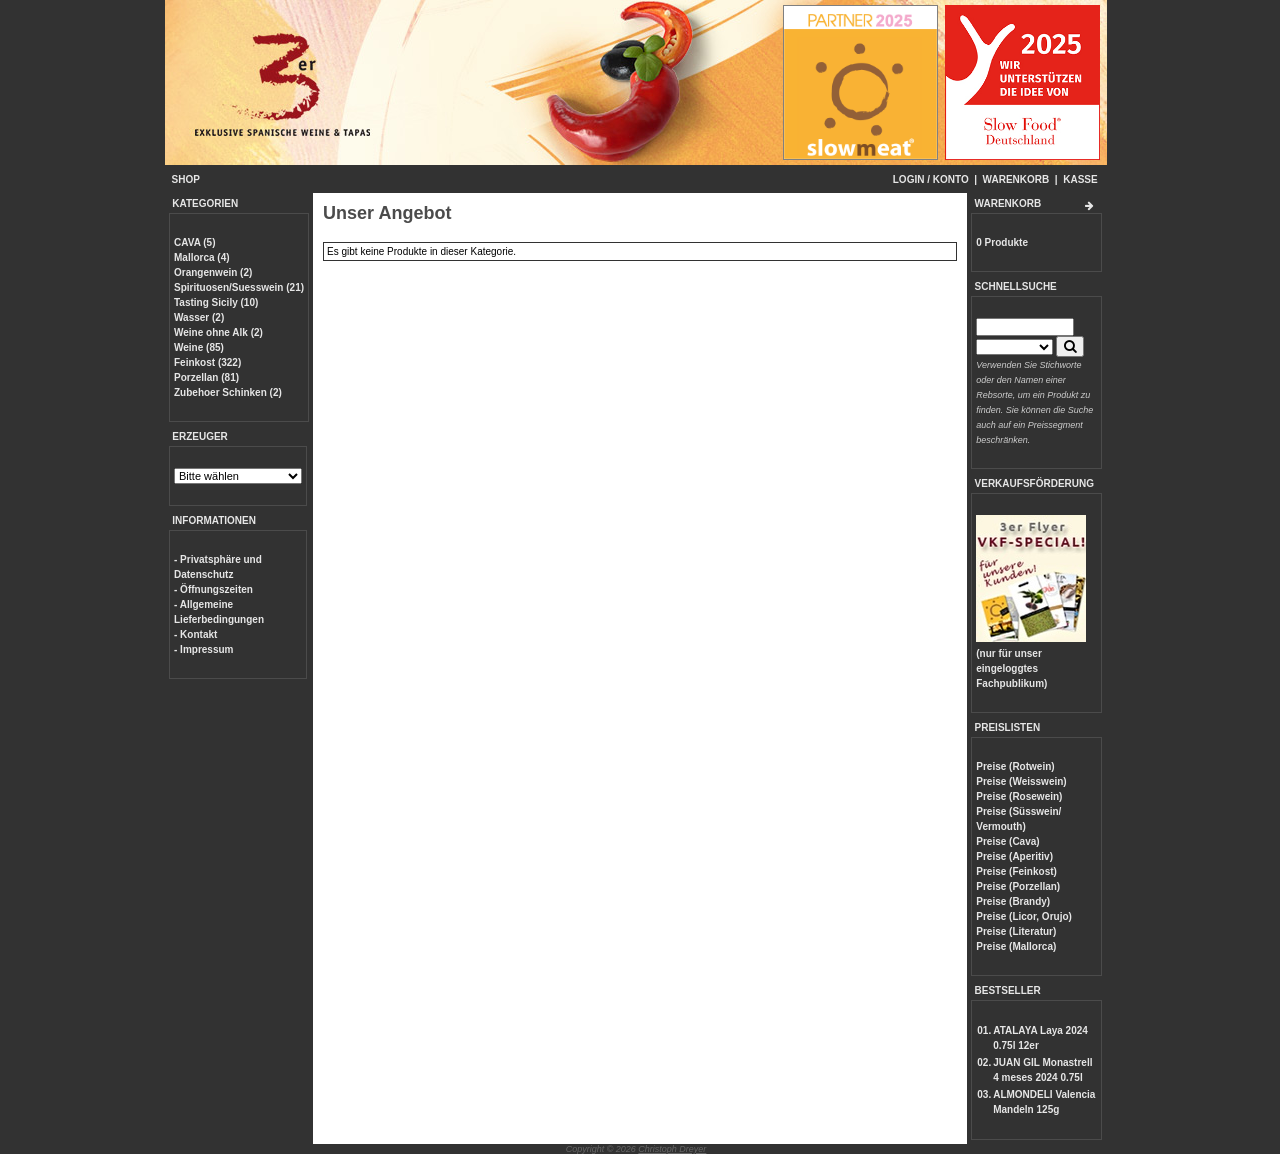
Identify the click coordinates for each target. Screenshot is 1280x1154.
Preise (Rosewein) (1019, 796)
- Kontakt (195, 634)
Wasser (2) (199, 317)
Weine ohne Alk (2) (218, 332)
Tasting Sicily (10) (216, 302)
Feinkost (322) (207, 362)
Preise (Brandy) (1013, 901)
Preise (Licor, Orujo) (1024, 916)
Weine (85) (199, 347)
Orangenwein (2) (213, 272)
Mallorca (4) (202, 257)
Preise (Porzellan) (1018, 886)
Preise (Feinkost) (1016, 871)
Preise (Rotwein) (1015, 766)
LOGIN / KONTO (931, 179)
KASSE (1080, 179)
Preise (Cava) (1007, 841)
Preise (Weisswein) (1021, 781)
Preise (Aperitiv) (1014, 856)
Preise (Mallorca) (1016, 946)
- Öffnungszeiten (213, 589)
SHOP (186, 179)
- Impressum (203, 649)
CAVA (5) (194, 242)
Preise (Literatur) (1016, 931)
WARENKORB (1016, 179)
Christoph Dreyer (672, 1149)
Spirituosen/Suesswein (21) (239, 287)
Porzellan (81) (206, 377)
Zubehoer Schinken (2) (228, 392)
